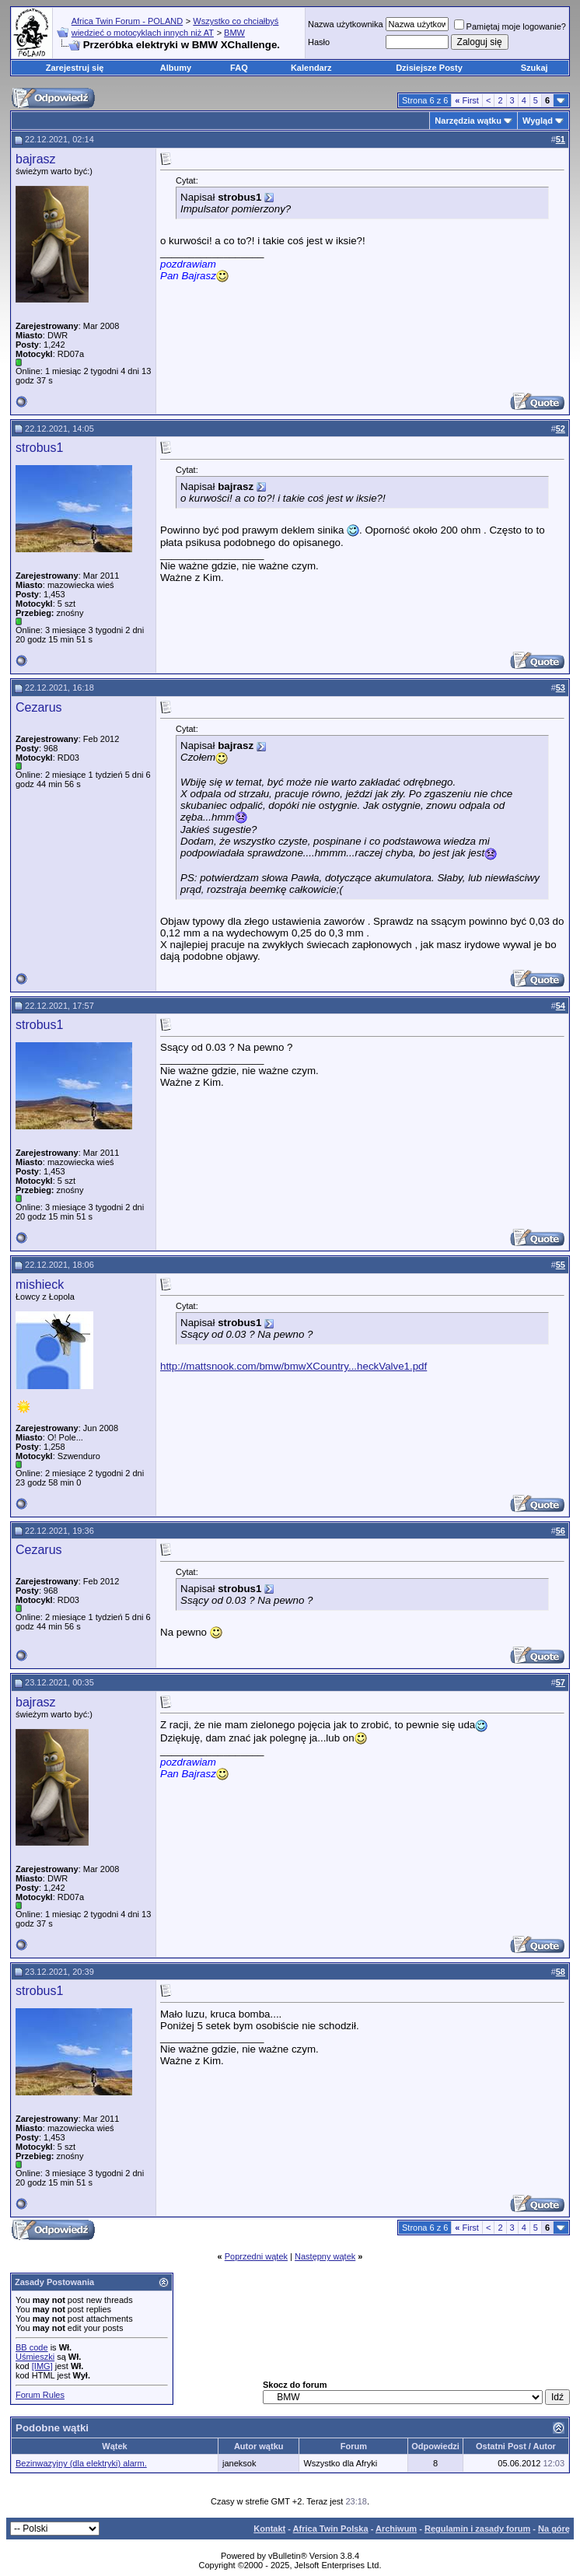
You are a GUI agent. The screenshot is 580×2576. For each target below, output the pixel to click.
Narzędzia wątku (468, 120)
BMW (234, 32)
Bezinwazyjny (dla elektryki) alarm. (81, 2463)
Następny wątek (325, 2256)
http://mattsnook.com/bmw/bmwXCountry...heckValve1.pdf (293, 1366)
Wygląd (537, 120)
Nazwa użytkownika (345, 24)
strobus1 (39, 447)
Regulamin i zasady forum (477, 2528)
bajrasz (36, 159)
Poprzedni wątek (256, 2256)
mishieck (40, 1284)
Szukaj (534, 67)
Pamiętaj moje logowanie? (510, 26)
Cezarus (39, 707)
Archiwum (396, 2528)
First (467, 100)
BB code (32, 2347)
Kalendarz (311, 67)
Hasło (319, 42)
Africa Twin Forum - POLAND (127, 21)
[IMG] (42, 2366)
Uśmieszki (35, 2356)
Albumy (175, 67)
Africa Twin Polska (331, 2528)
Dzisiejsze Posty (429, 67)
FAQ (239, 67)
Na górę (554, 2528)
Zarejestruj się (75, 67)
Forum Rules (40, 2394)
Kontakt (269, 2528)
